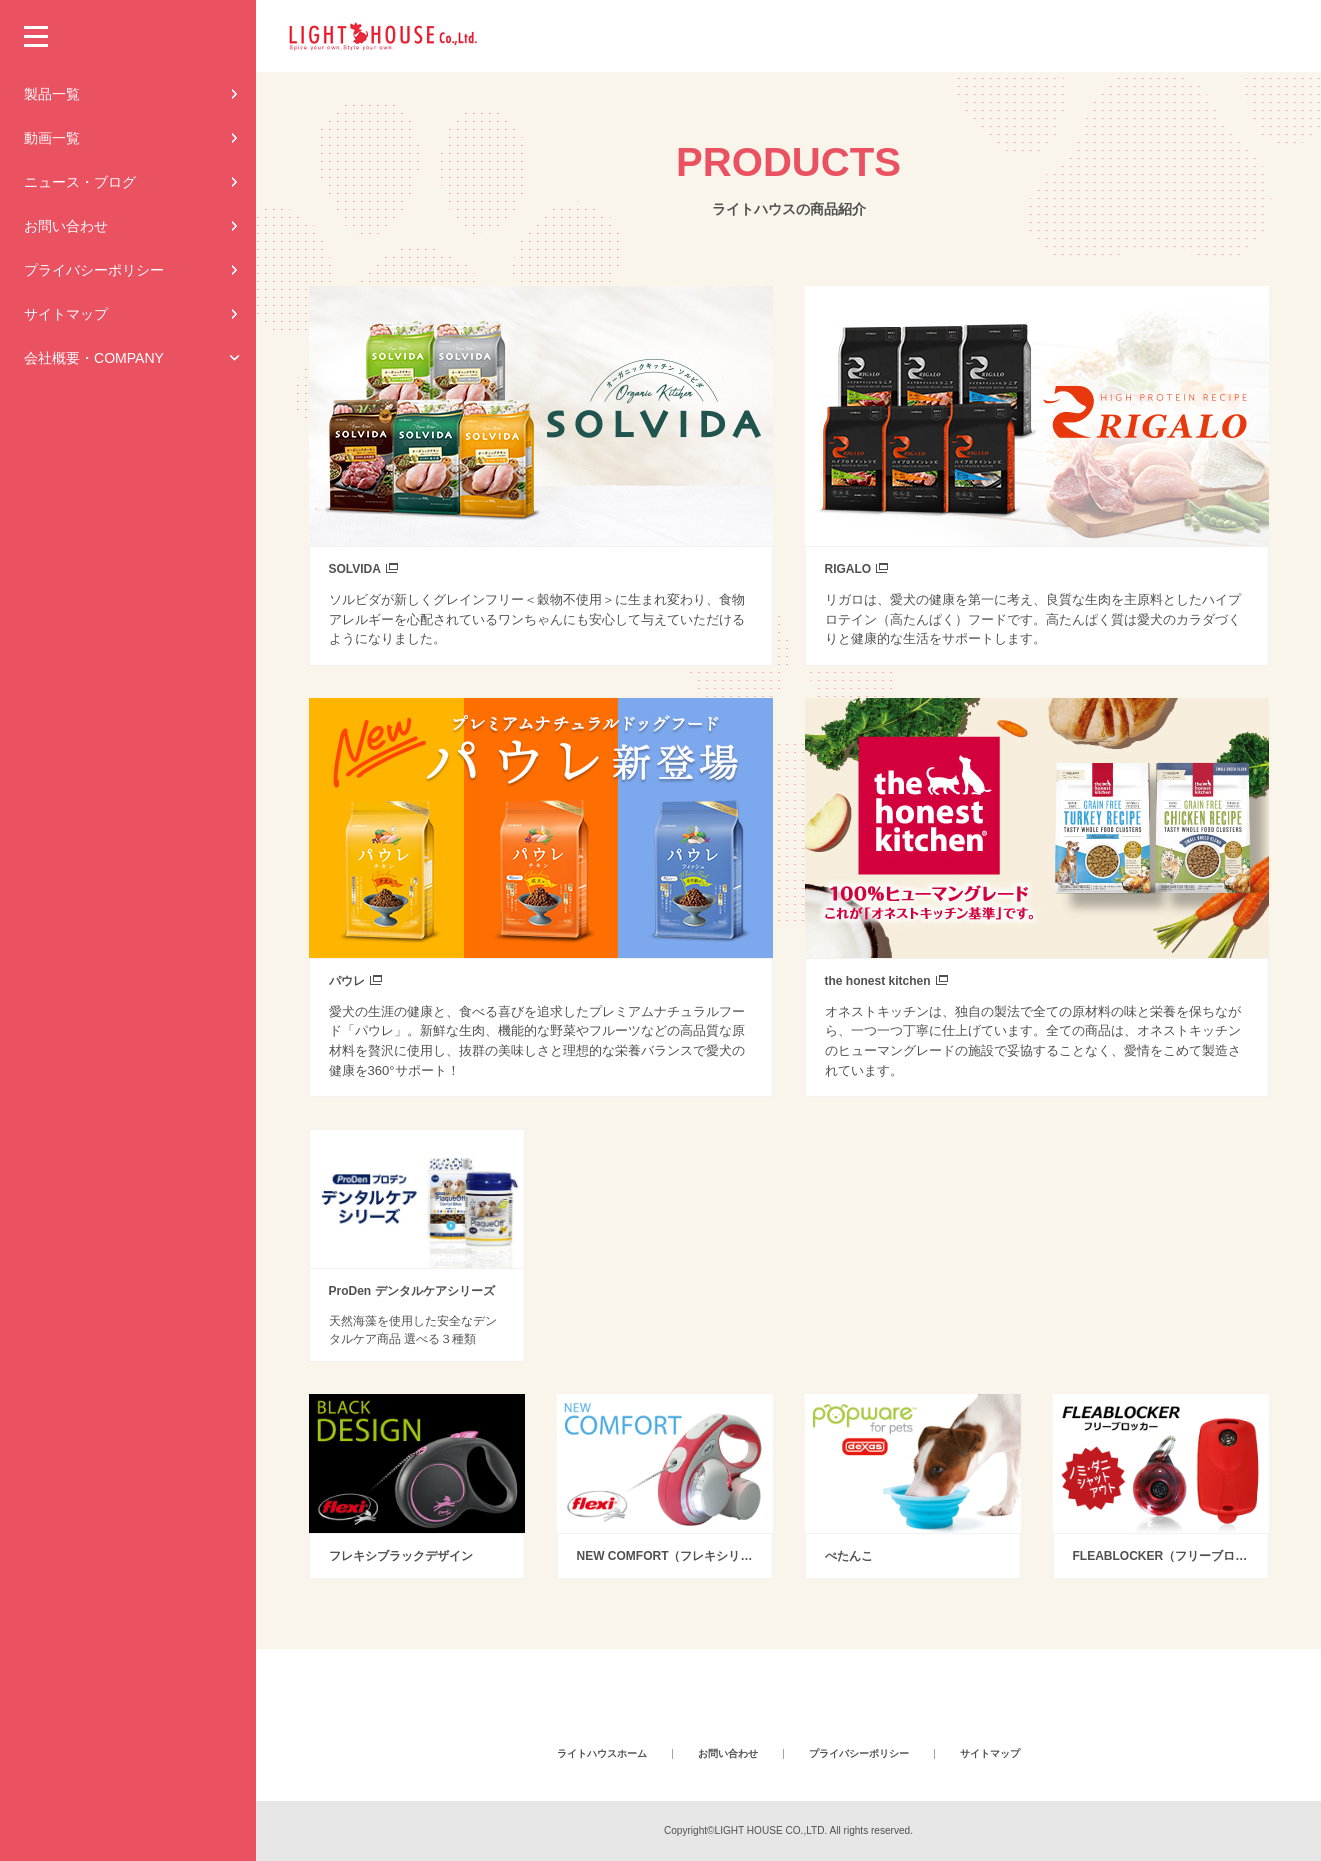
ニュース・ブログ (80, 182)
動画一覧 (52, 138)
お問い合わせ (66, 226)
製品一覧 (52, 94)
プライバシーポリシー (94, 270)
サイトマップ (66, 314)
